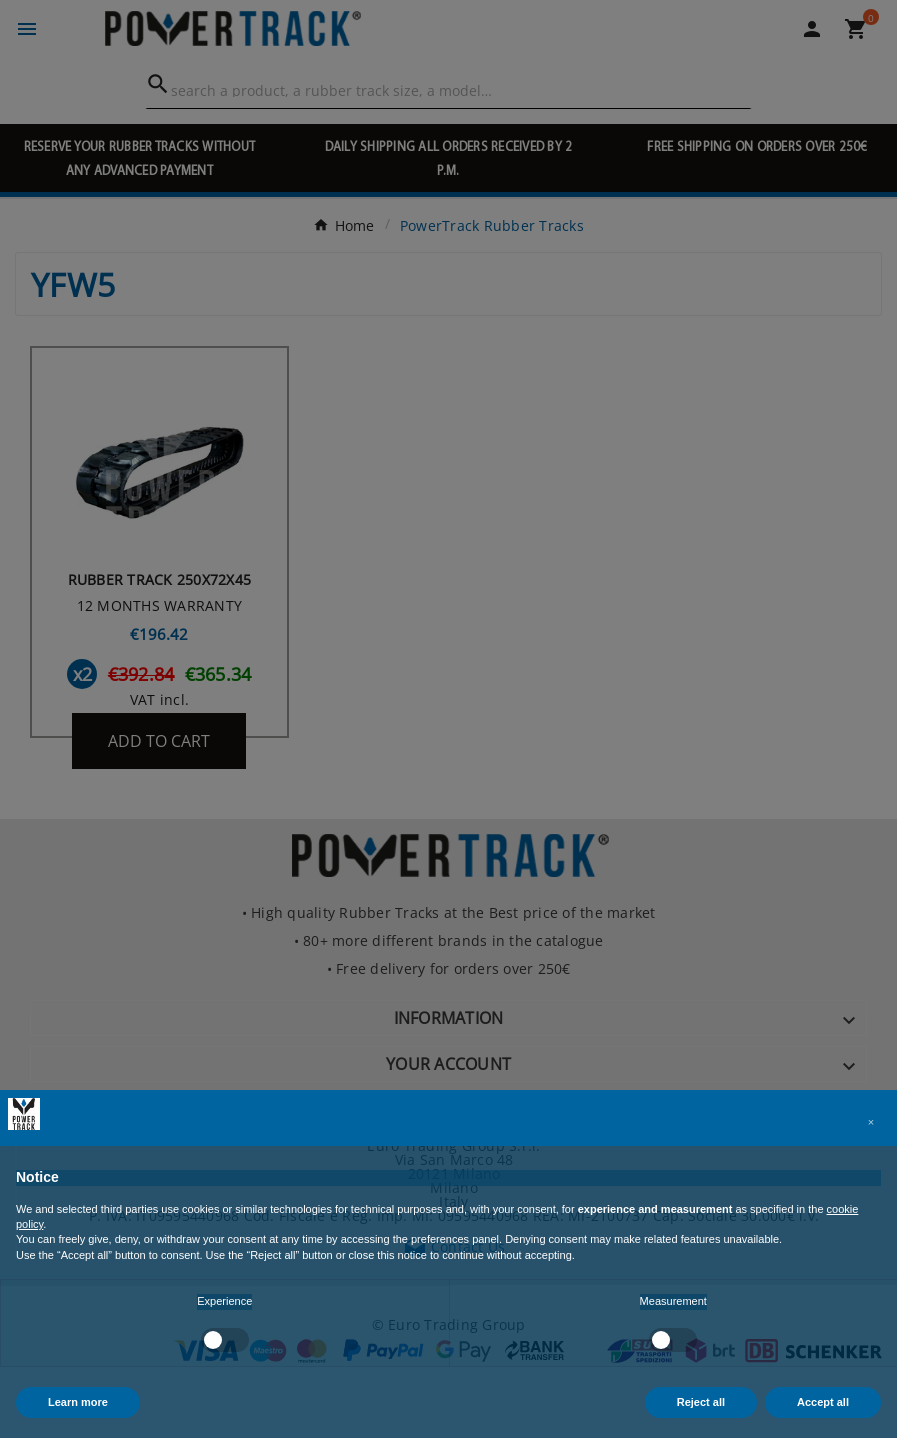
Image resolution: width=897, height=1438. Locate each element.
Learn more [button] (78, 1402)
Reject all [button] (701, 1402)
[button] (871, 1122)
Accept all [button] (823, 1402)
